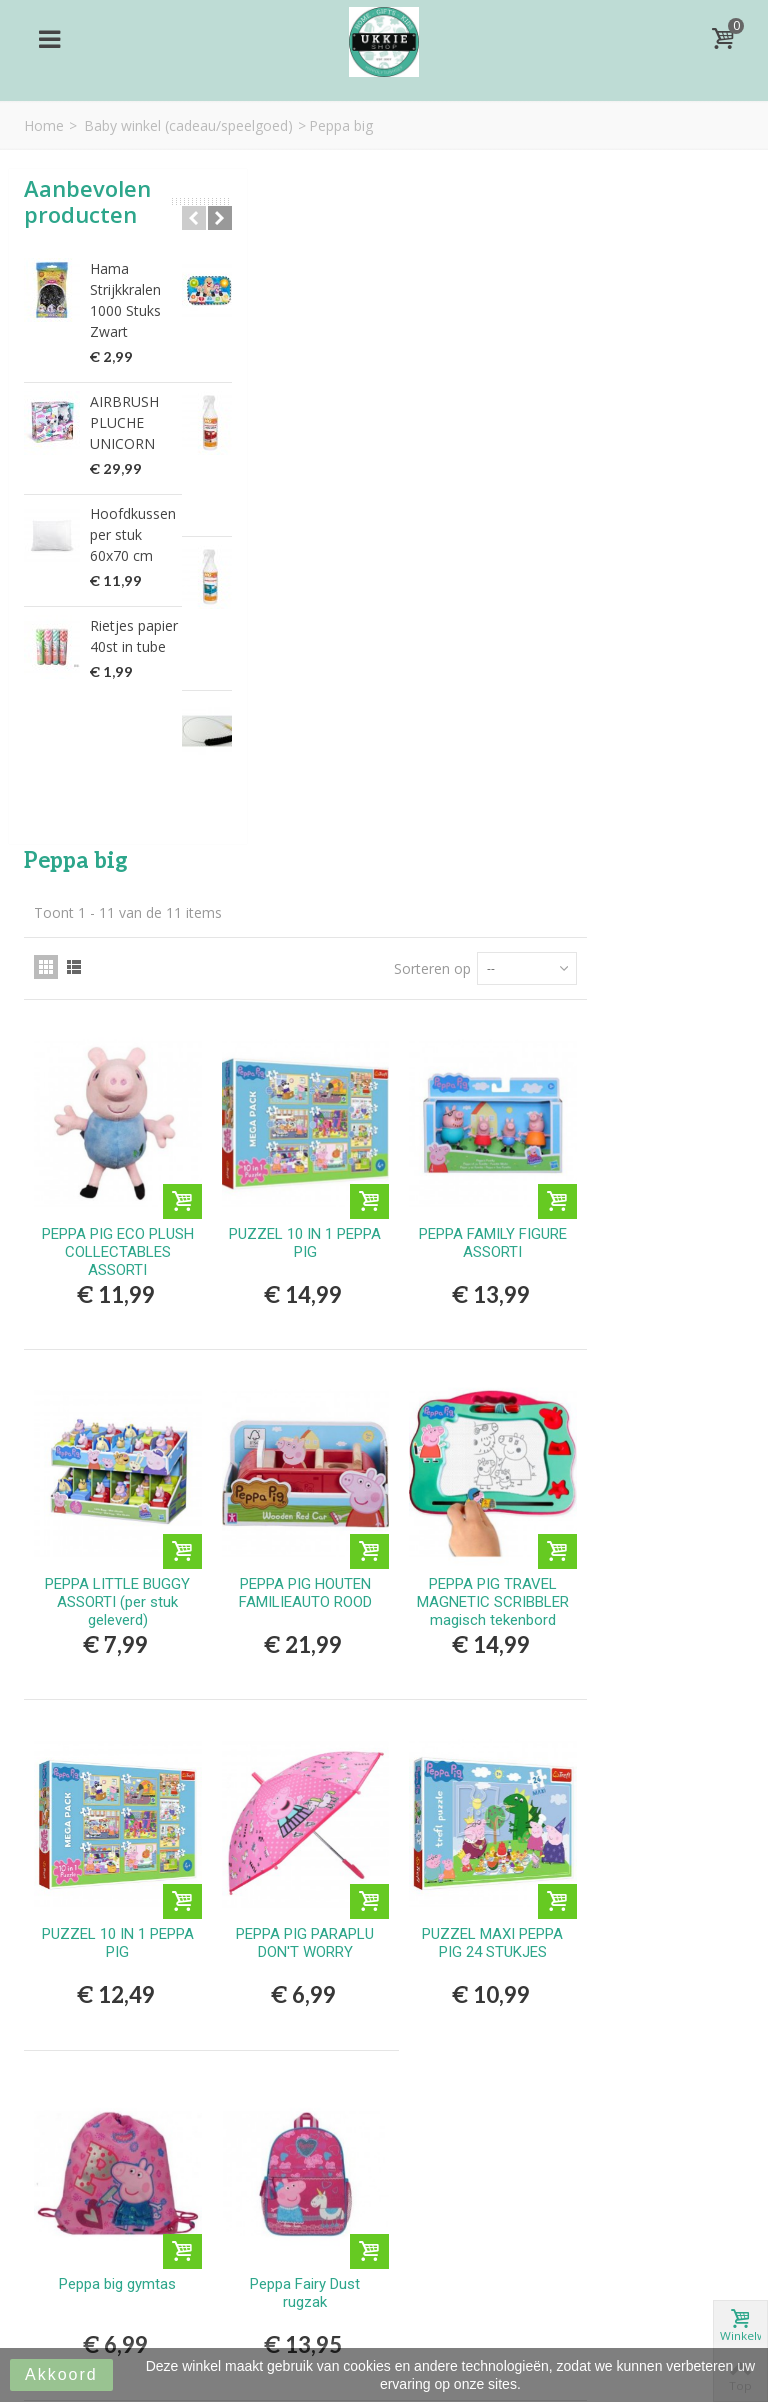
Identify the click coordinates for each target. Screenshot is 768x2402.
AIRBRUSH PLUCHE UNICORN (124, 422)
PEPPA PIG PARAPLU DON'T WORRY (478, 1230)
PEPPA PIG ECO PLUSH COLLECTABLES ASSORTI (300, 570)
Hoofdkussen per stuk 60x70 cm (133, 534)
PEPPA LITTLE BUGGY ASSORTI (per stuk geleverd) (300, 900)
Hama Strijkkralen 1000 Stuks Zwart (125, 300)
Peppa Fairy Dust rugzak (478, 1569)
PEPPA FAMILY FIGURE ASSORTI (655, 552)
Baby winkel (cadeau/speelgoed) (188, 125)
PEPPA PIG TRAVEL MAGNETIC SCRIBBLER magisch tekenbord (655, 909)
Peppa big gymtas (300, 1560)
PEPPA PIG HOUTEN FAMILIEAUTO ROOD (477, 891)
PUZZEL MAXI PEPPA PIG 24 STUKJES (655, 1230)
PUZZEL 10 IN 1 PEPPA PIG (478, 552)
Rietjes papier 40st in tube (134, 636)
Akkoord (61, 2374)
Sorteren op (589, 288)
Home (44, 125)
